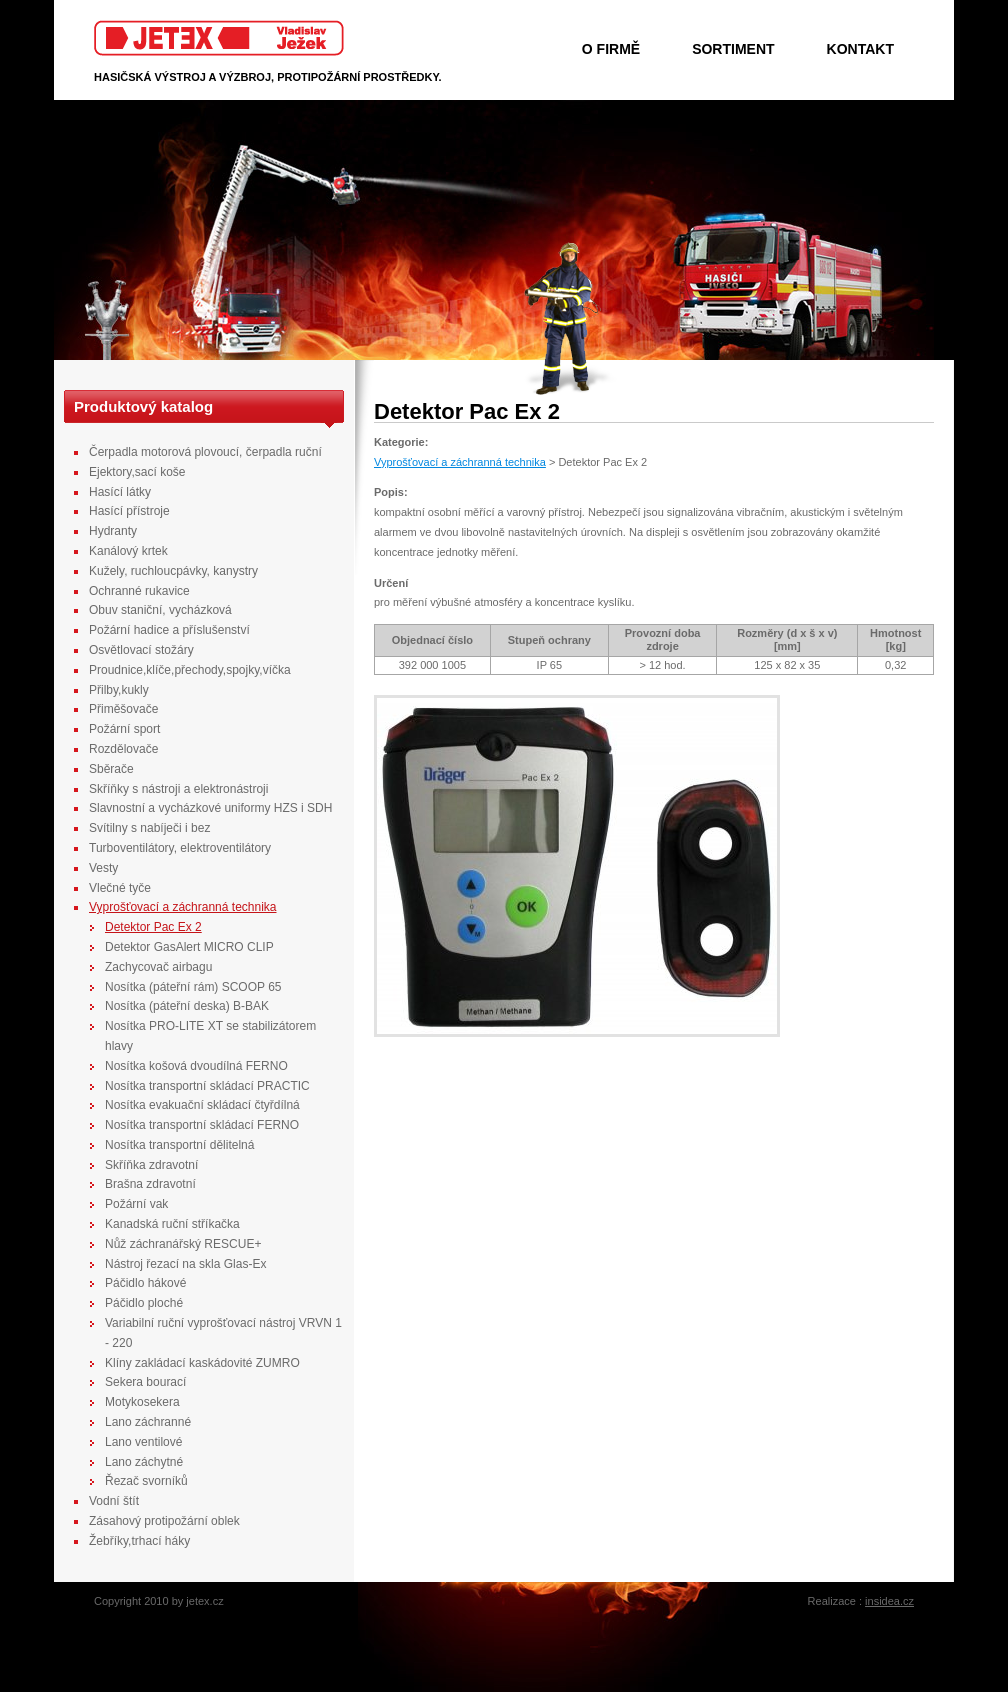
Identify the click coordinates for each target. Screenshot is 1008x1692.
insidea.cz (889, 1601)
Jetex (219, 38)
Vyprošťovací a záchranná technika (460, 462)
